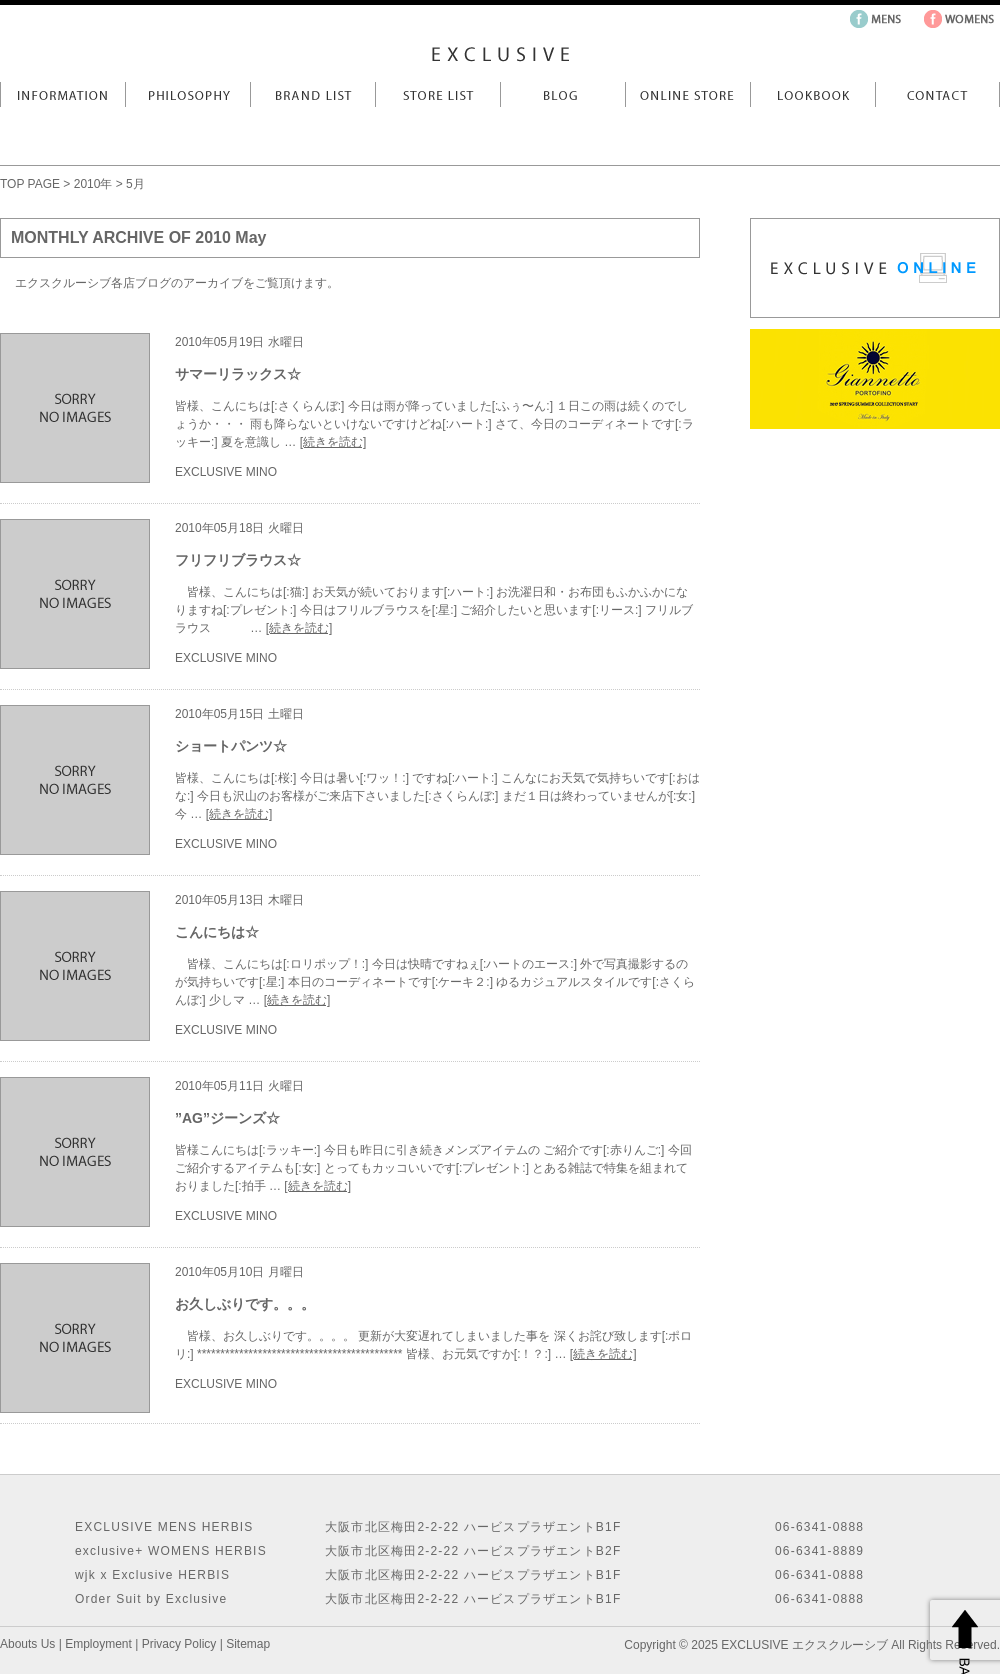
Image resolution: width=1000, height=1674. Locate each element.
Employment (98, 1644)
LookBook (812, 94)
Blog (562, 94)
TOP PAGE (30, 184)
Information (62, 94)
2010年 (93, 184)
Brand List (312, 94)
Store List (437, 94)
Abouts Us (27, 1644)
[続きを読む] (333, 442)
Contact (937, 94)
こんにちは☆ (217, 932)
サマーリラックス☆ (238, 374)
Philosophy (187, 94)
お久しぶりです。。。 (245, 1304)
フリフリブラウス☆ (238, 560)
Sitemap (248, 1644)
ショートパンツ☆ (231, 746)
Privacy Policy (179, 1644)
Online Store (687, 94)
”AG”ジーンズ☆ (227, 1118)
